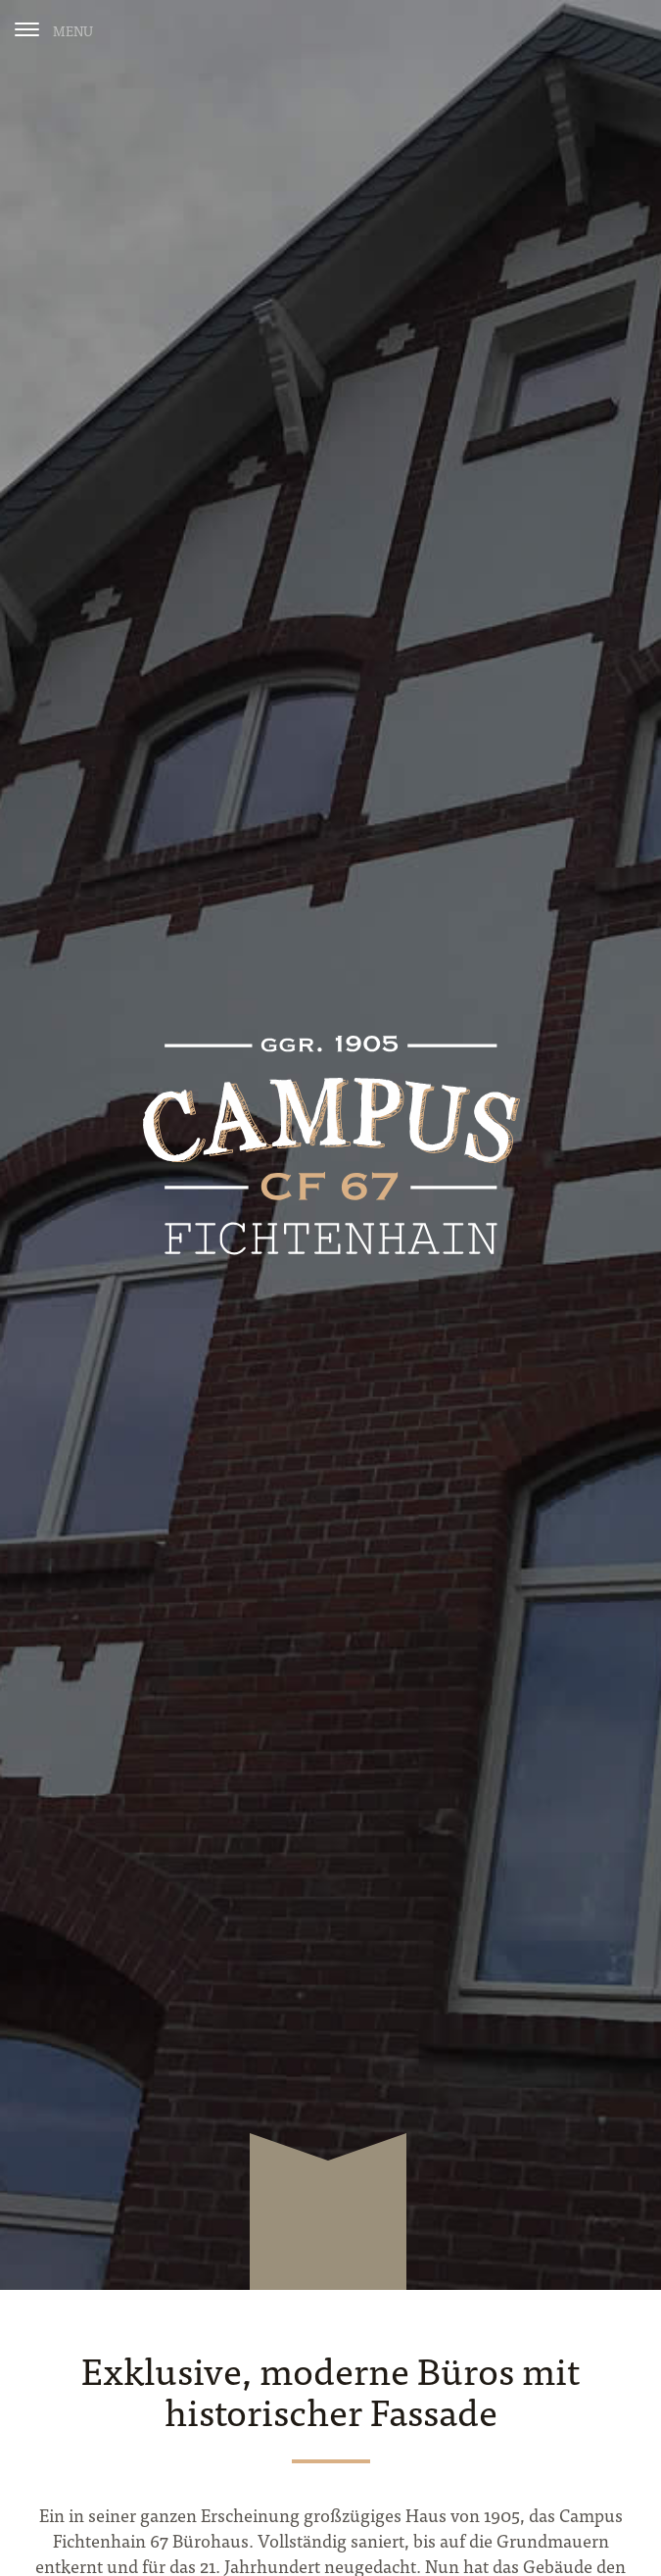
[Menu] (54, 29)
